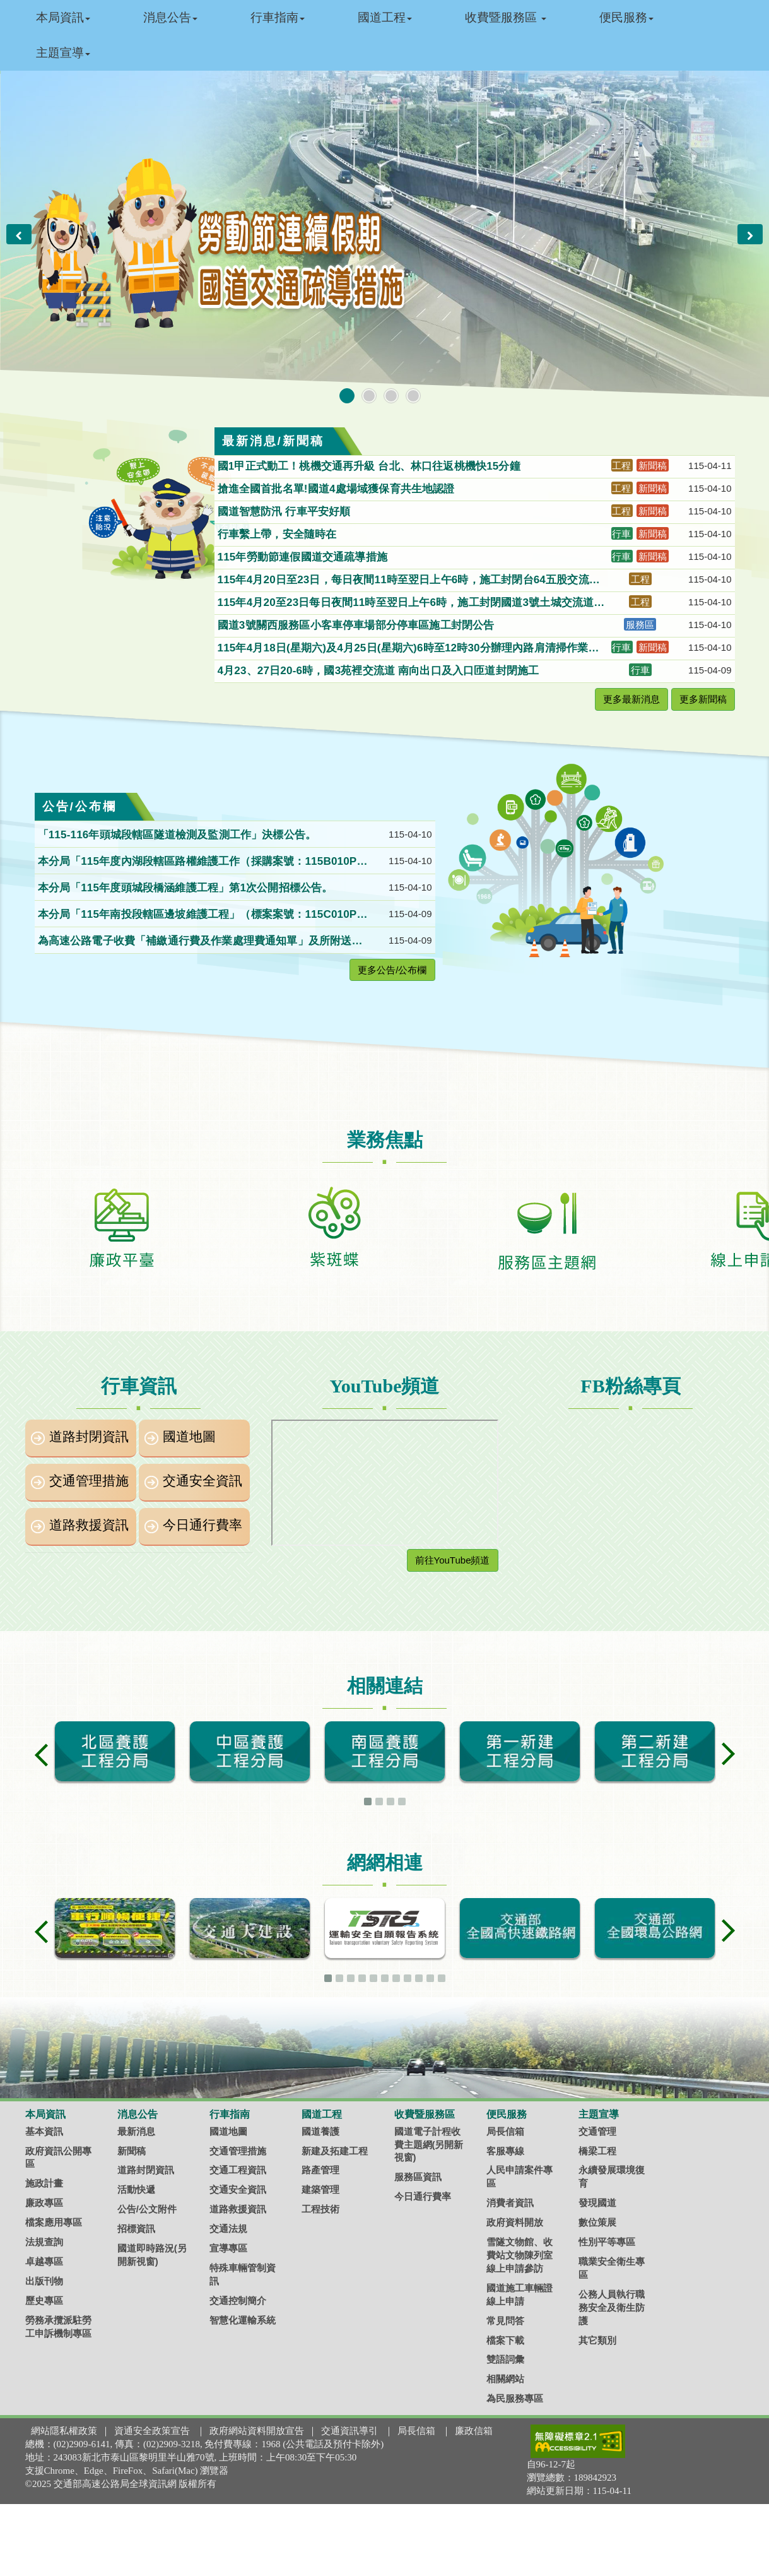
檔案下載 (505, 2340)
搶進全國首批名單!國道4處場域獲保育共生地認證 (338, 489)
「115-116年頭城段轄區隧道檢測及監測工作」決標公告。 (178, 835)
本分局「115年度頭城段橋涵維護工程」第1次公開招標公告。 (187, 888)
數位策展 (597, 2222)
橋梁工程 (597, 2151)
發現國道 (597, 2202)
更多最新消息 (631, 699)
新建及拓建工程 (335, 2151)
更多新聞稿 (703, 699)
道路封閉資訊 (89, 1436)
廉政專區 (44, 2202)
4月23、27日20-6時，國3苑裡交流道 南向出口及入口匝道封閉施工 (380, 671)
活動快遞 (136, 2189)
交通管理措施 (89, 1480)
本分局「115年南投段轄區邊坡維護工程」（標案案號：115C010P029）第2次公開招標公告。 (200, 915)
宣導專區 (228, 2248)
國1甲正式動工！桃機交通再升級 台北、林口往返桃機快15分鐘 (371, 466)
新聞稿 (131, 2151)
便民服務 (626, 17)
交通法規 (228, 2228)
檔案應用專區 (53, 2222)
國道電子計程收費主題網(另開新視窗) (429, 2144)
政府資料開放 (514, 2222)
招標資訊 (136, 2228)
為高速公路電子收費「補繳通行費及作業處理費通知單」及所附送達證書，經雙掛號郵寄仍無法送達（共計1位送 (200, 942)
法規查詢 (44, 2241)
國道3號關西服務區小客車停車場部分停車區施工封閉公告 (358, 625)
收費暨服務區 (505, 17)
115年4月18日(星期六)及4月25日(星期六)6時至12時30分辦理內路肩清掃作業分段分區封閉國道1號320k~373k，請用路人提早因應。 (408, 649)
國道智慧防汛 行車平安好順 (286, 512)
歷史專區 (44, 2300)
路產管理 (320, 2169)
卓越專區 (44, 2261)
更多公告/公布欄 (392, 970)
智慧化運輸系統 (242, 2320)
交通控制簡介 (237, 2300)
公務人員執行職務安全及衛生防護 (611, 2307)
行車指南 (277, 17)
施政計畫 (44, 2183)
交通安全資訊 (202, 1480)
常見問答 (505, 2320)
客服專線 (505, 2151)
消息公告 (170, 17)
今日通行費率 (202, 1525)
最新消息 (136, 2131)
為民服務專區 (514, 2398)
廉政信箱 (474, 2431)
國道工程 (385, 17)
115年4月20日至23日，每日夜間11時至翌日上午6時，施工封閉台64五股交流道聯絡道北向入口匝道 (409, 581)
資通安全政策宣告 (152, 2431)
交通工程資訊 (237, 2169)
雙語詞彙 (505, 2359)
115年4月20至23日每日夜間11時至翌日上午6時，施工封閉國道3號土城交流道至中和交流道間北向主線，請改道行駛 (411, 603)
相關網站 (505, 2378)
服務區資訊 (418, 2176)
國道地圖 (189, 1436)
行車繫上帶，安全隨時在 (279, 534)
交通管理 (597, 2131)
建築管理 (320, 2189)
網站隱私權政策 (64, 2431)
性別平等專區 (606, 2241)
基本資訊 (44, 2131)
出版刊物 (44, 2281)
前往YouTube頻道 (452, 1560)
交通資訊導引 (349, 2431)
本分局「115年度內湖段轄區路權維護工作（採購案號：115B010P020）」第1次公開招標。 (200, 862)
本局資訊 (63, 17)
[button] (19, 234)
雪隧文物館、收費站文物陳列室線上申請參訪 (519, 2255)
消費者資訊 (510, 2202)
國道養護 (320, 2131)
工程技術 (320, 2209)
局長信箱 (505, 2131)
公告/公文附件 (147, 2209)
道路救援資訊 (89, 1525)
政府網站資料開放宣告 (256, 2431)
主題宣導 (63, 52)
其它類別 (597, 2340)
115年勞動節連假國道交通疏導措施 (304, 557)
